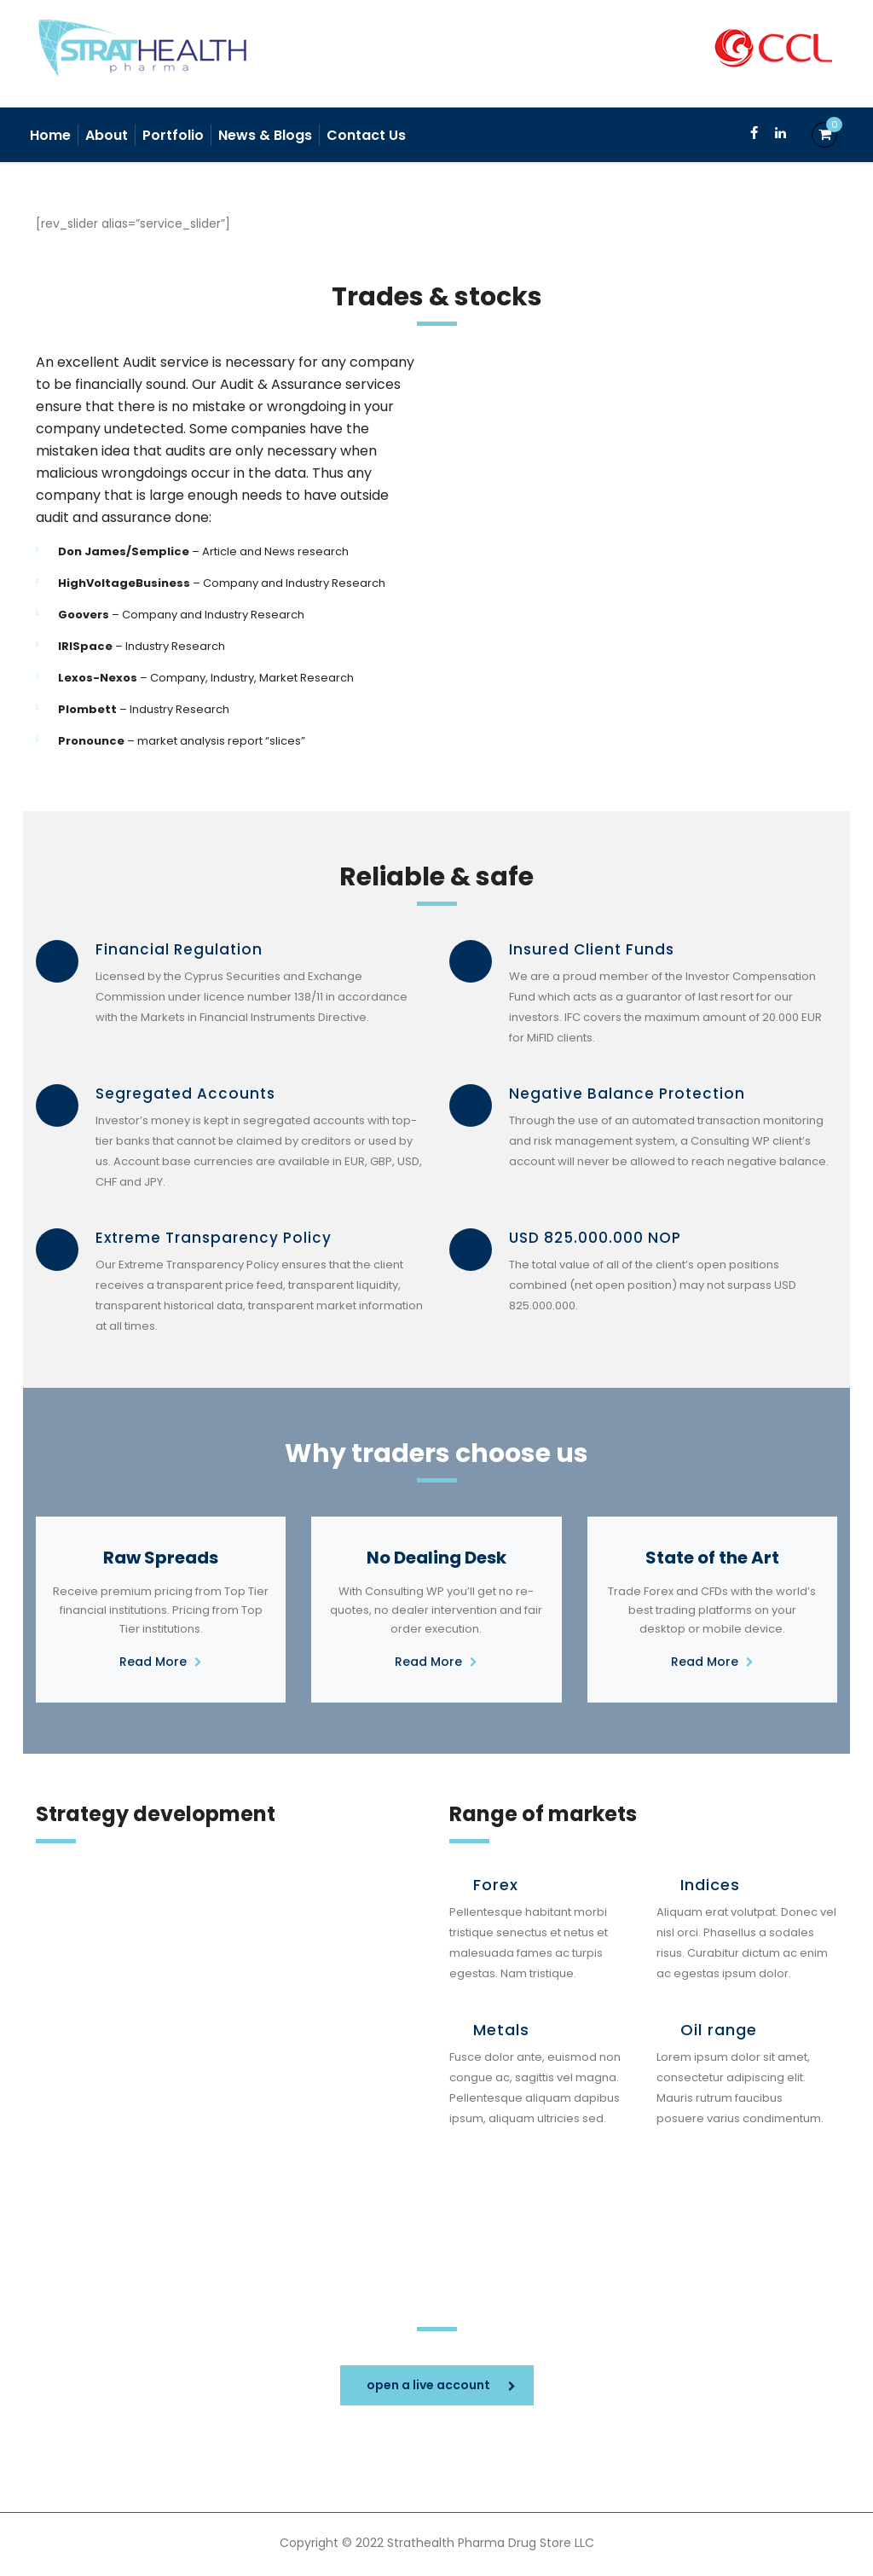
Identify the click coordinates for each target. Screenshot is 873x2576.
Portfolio (173, 135)
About (106, 135)
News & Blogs (265, 135)
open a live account (441, 2384)
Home (50, 135)
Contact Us (366, 135)
